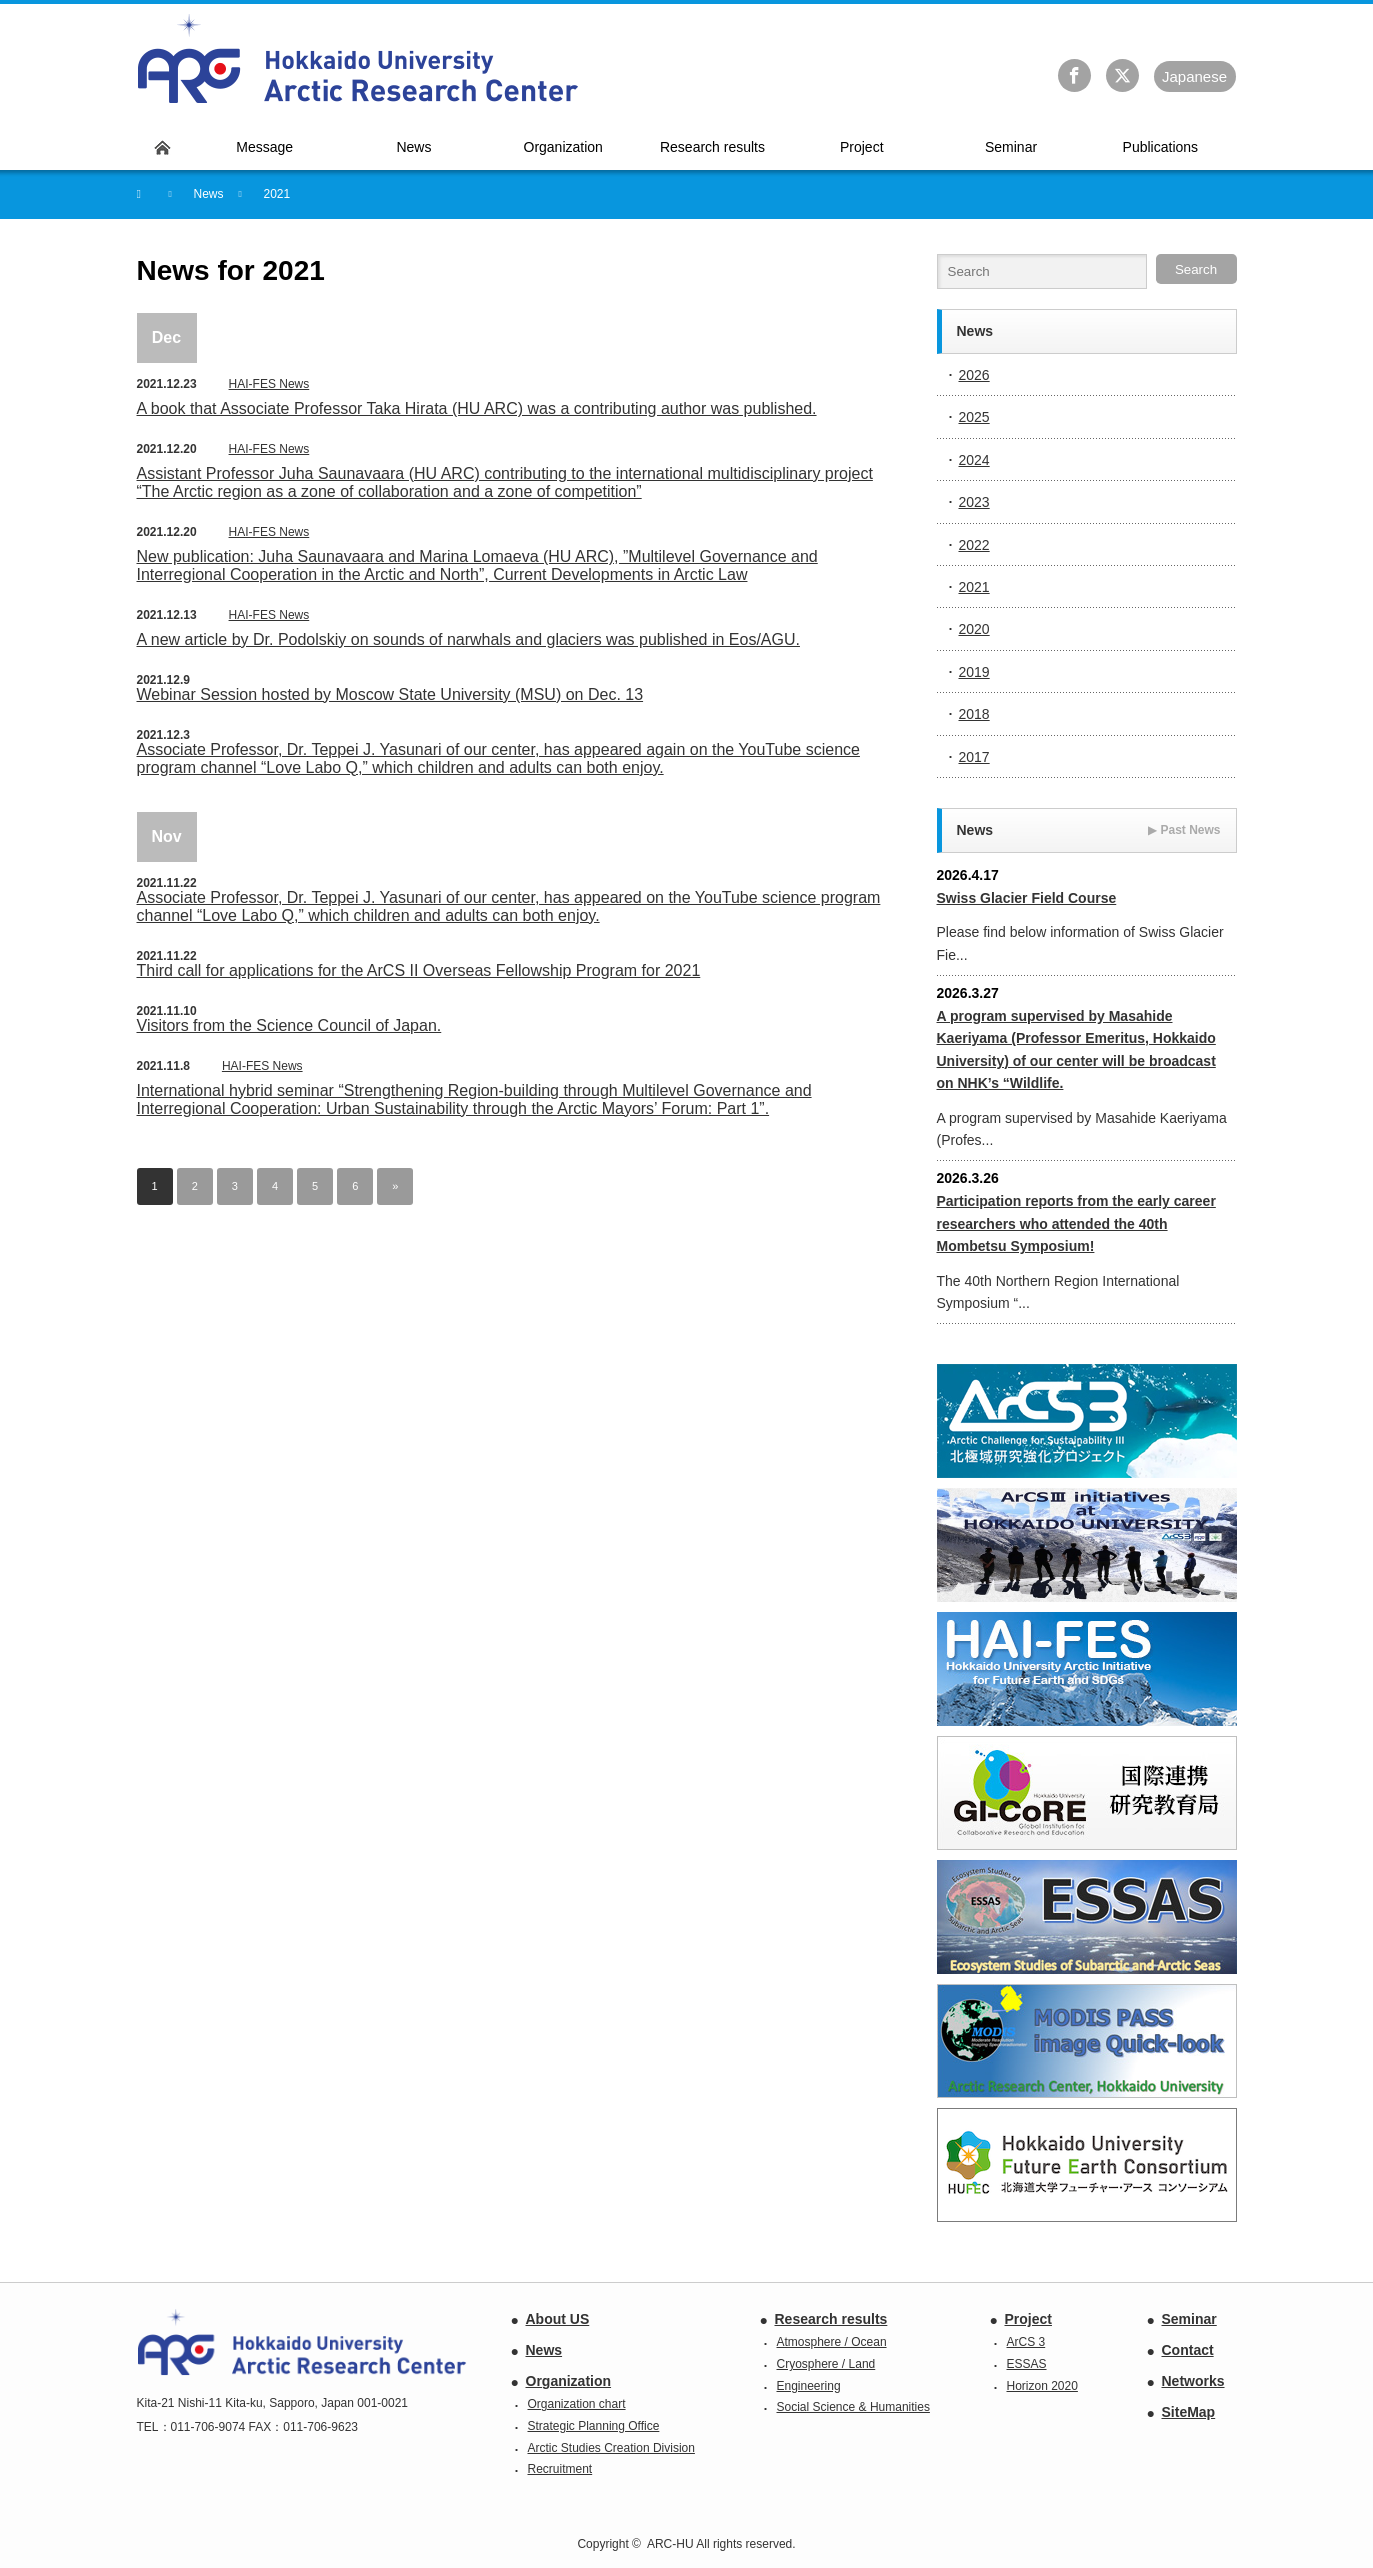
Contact (1188, 2350)
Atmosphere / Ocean (832, 2342)
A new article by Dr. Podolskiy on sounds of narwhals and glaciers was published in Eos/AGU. (468, 639)
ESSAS (1027, 2364)
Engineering (809, 2386)
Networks (1193, 2381)
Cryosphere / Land (826, 2364)
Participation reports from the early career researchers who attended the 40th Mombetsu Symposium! (1076, 1223)
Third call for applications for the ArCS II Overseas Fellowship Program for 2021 (419, 970)
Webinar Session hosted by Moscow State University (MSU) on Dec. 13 (390, 694)
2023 (974, 502)
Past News (1184, 830)
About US (558, 2319)
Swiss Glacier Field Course (1027, 898)
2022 (974, 545)
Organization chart (577, 2404)
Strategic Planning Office (594, 2426)
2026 (974, 375)
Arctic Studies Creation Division (611, 2448)
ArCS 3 (1026, 2342)
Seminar (1189, 2319)
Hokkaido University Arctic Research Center (358, 59)
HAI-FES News (269, 384)
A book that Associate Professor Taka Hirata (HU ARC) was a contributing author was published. (477, 408)
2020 (974, 629)
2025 (974, 417)
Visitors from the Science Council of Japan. (289, 1025)
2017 (974, 757)
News (544, 2350)
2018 (974, 714)
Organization (569, 2381)
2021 (974, 587)
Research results (831, 2319)
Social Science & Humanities (853, 2407)
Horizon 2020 (1042, 2386)
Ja (1194, 76)
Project (1028, 2319)
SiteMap (1189, 2412)
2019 (974, 672)
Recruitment (560, 2469)
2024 (974, 460)
